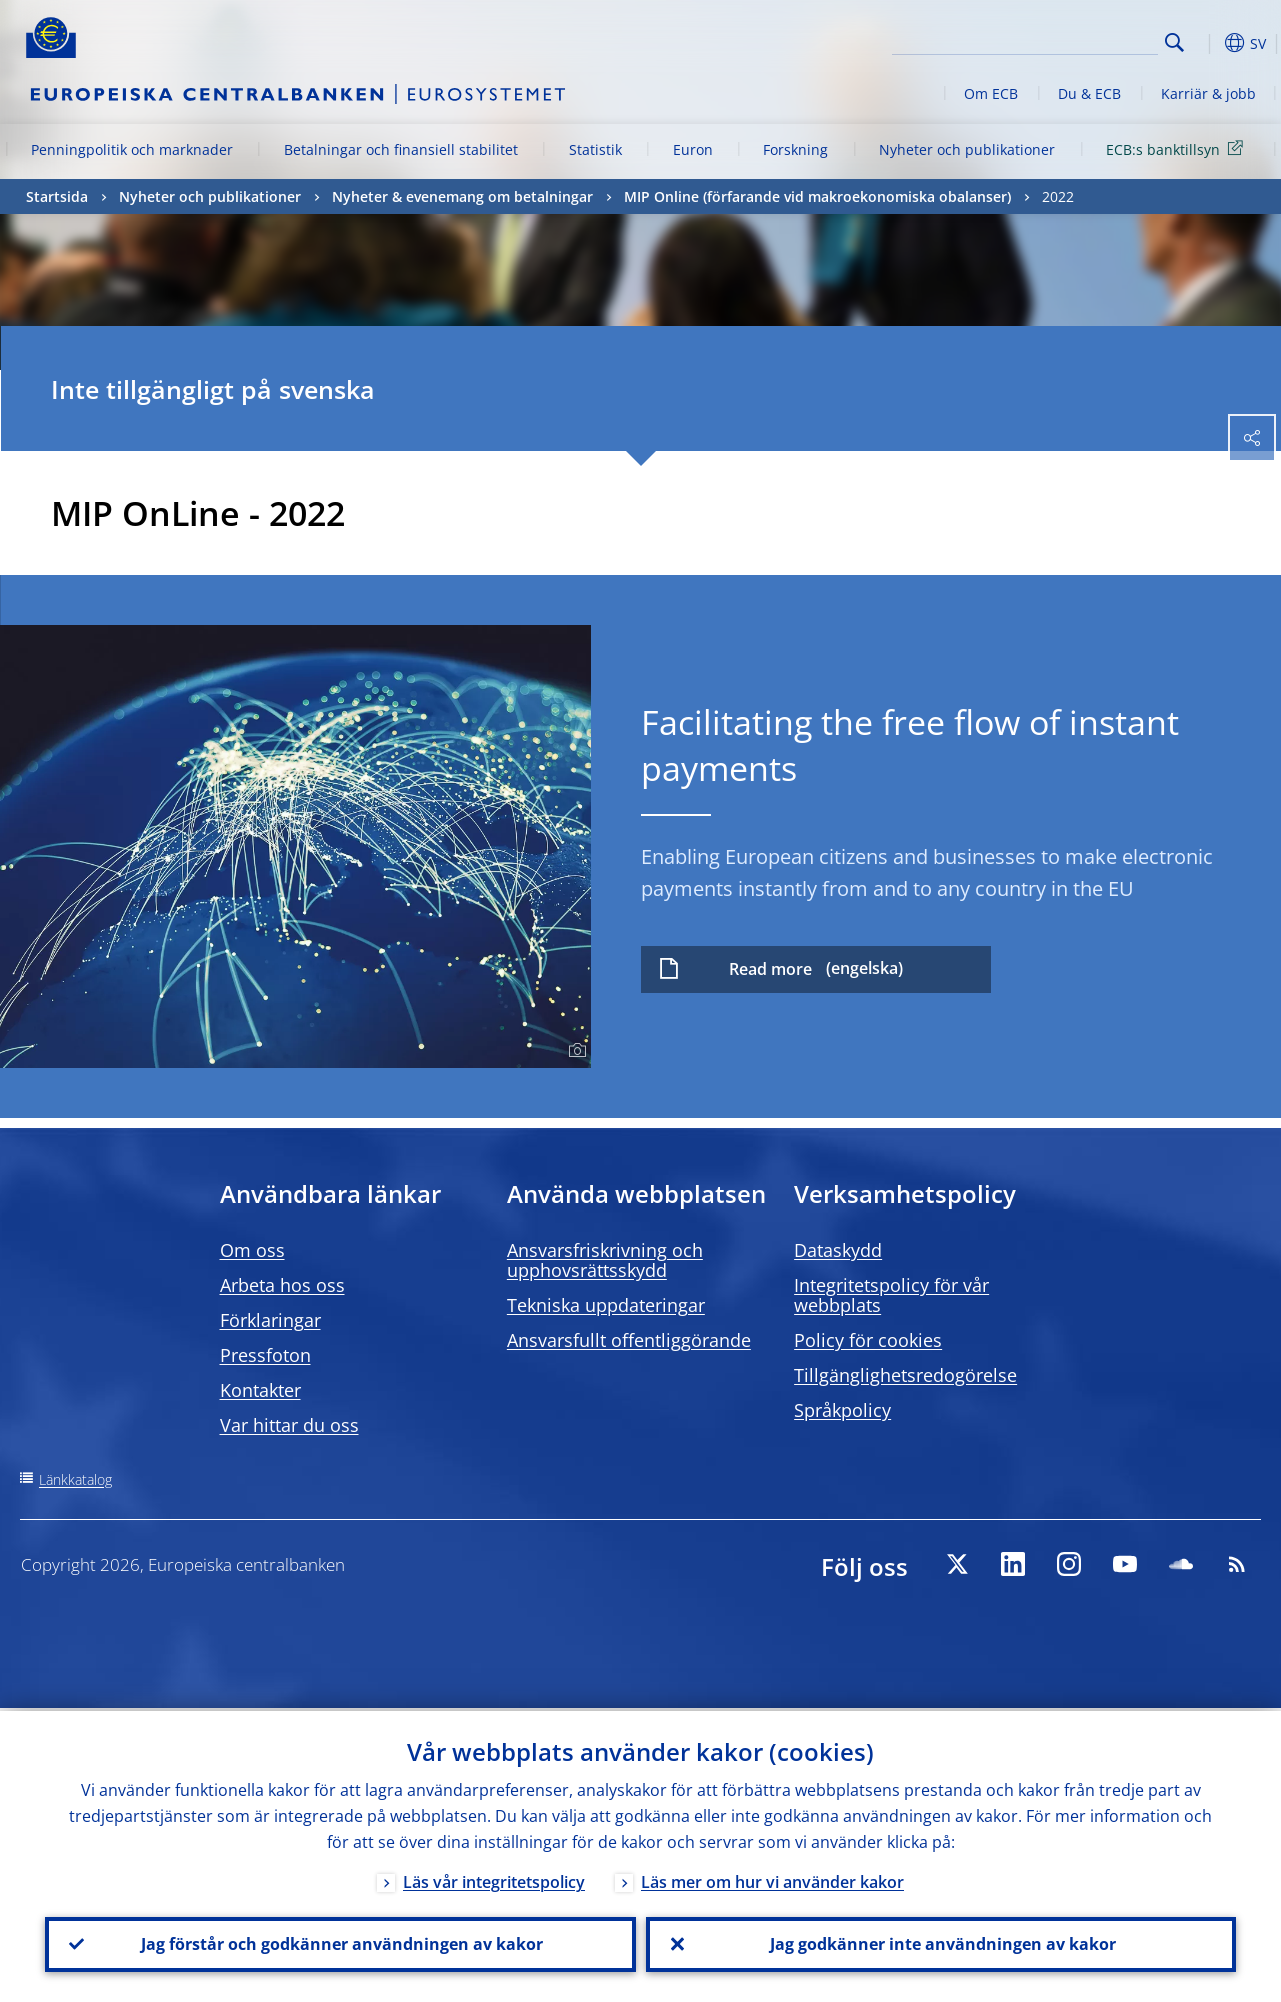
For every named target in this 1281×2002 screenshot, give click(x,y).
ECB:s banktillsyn (1178, 148)
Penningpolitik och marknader (132, 149)
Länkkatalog (75, 1479)
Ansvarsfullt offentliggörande (629, 1340)
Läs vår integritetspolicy (494, 1879)
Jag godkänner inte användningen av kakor (941, 1943)
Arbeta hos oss (282, 1285)
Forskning (795, 149)
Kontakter (260, 1390)
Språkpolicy (842, 1410)
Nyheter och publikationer (967, 149)
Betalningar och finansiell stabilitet (401, 149)
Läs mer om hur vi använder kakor (772, 1879)
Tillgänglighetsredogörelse (905, 1375)
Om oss (252, 1250)
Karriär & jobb (1208, 93)
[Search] (1058, 40)
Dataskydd (838, 1250)
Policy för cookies (868, 1340)
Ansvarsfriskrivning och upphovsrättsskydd (605, 1260)
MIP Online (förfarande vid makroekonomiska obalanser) (817, 196)
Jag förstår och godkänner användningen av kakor (340, 1943)
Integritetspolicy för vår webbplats (891, 1295)
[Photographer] (574, 1051)
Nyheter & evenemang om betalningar (462, 196)
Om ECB (991, 93)
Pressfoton (265, 1355)
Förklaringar (270, 1320)
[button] (1206, 43)
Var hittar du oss (289, 1425)
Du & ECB (1089, 93)
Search (1174, 42)
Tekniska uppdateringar (606, 1305)
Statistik (595, 149)
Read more (770, 969)
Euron (693, 149)
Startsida (57, 196)
